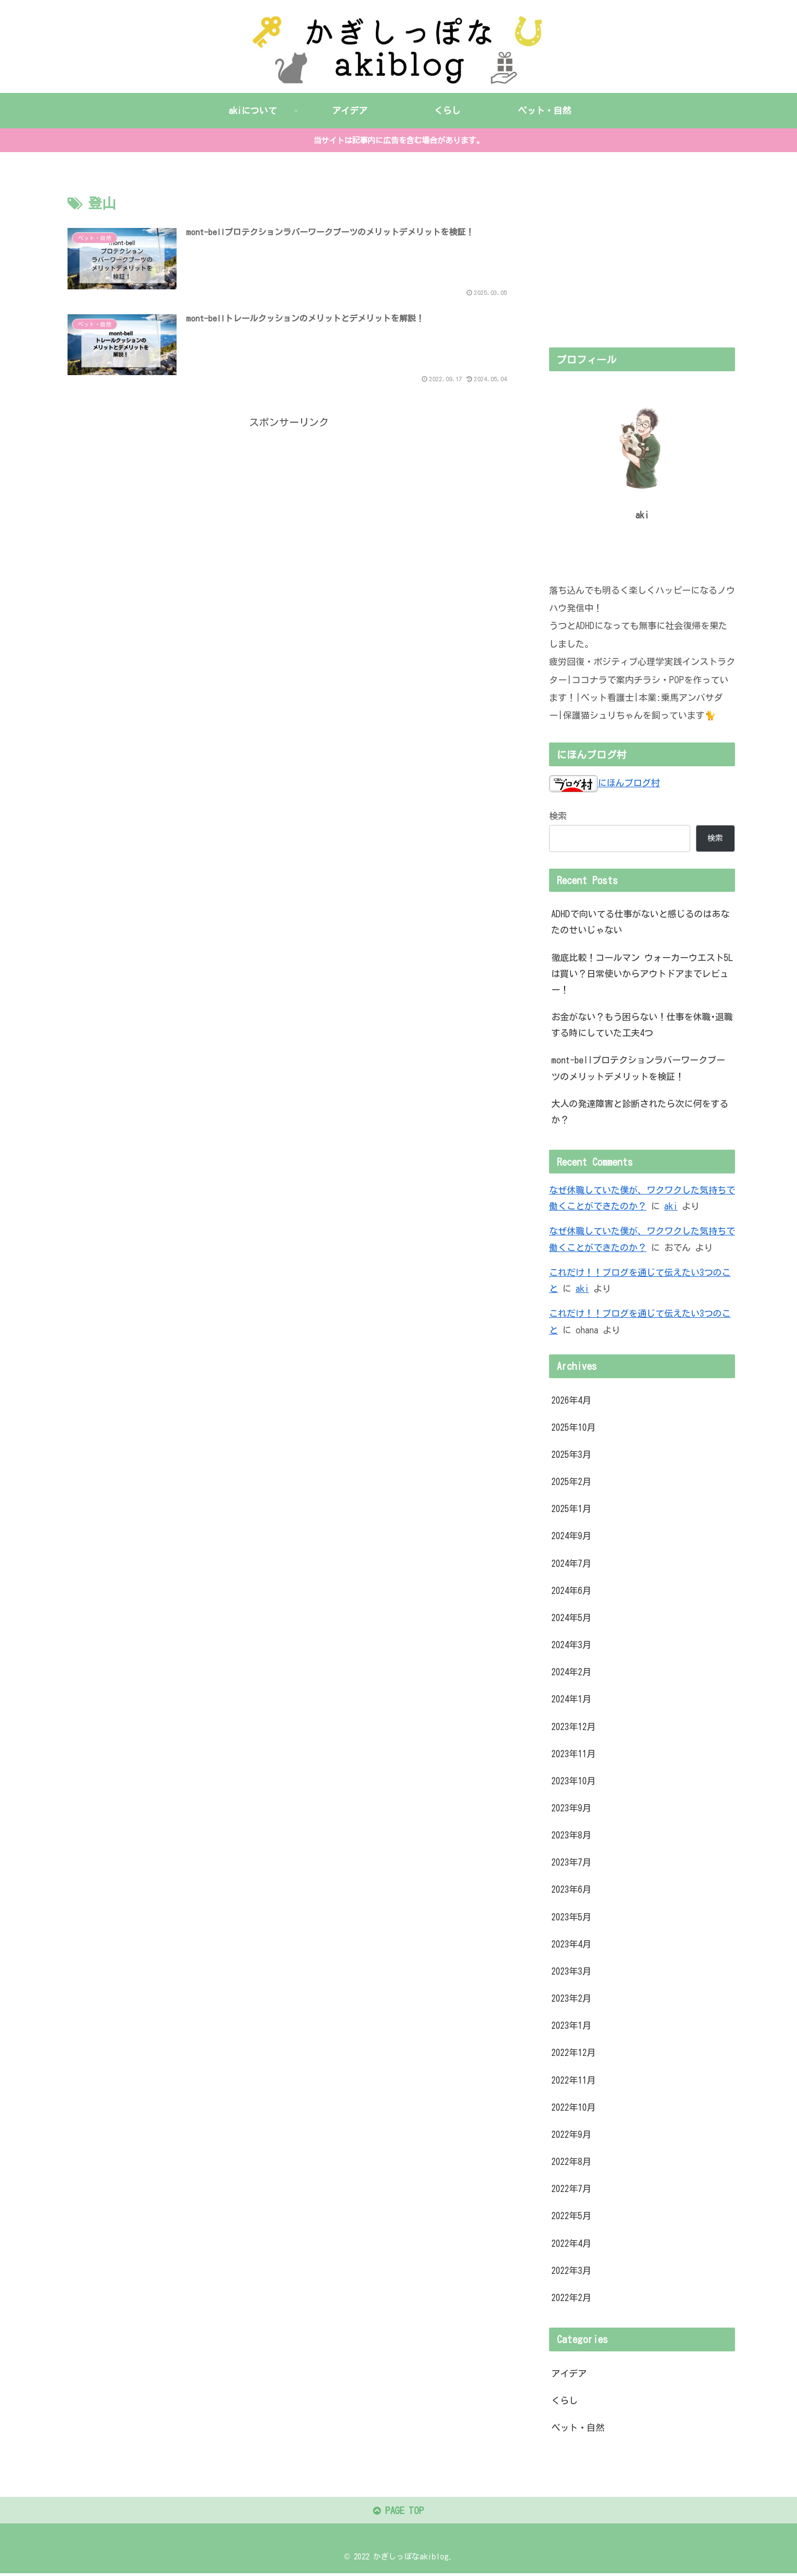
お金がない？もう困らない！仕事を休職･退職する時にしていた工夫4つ (642, 1024)
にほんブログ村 (604, 782)
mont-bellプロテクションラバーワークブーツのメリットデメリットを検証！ (638, 1068)
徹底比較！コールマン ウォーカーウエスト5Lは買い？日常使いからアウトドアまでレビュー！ (642, 973)
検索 (558, 816)
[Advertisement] (289, 510)
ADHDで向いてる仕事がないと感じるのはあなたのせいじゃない (640, 922)
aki (670, 1206)
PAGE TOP (398, 2513)
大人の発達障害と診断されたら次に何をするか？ (639, 1111)
